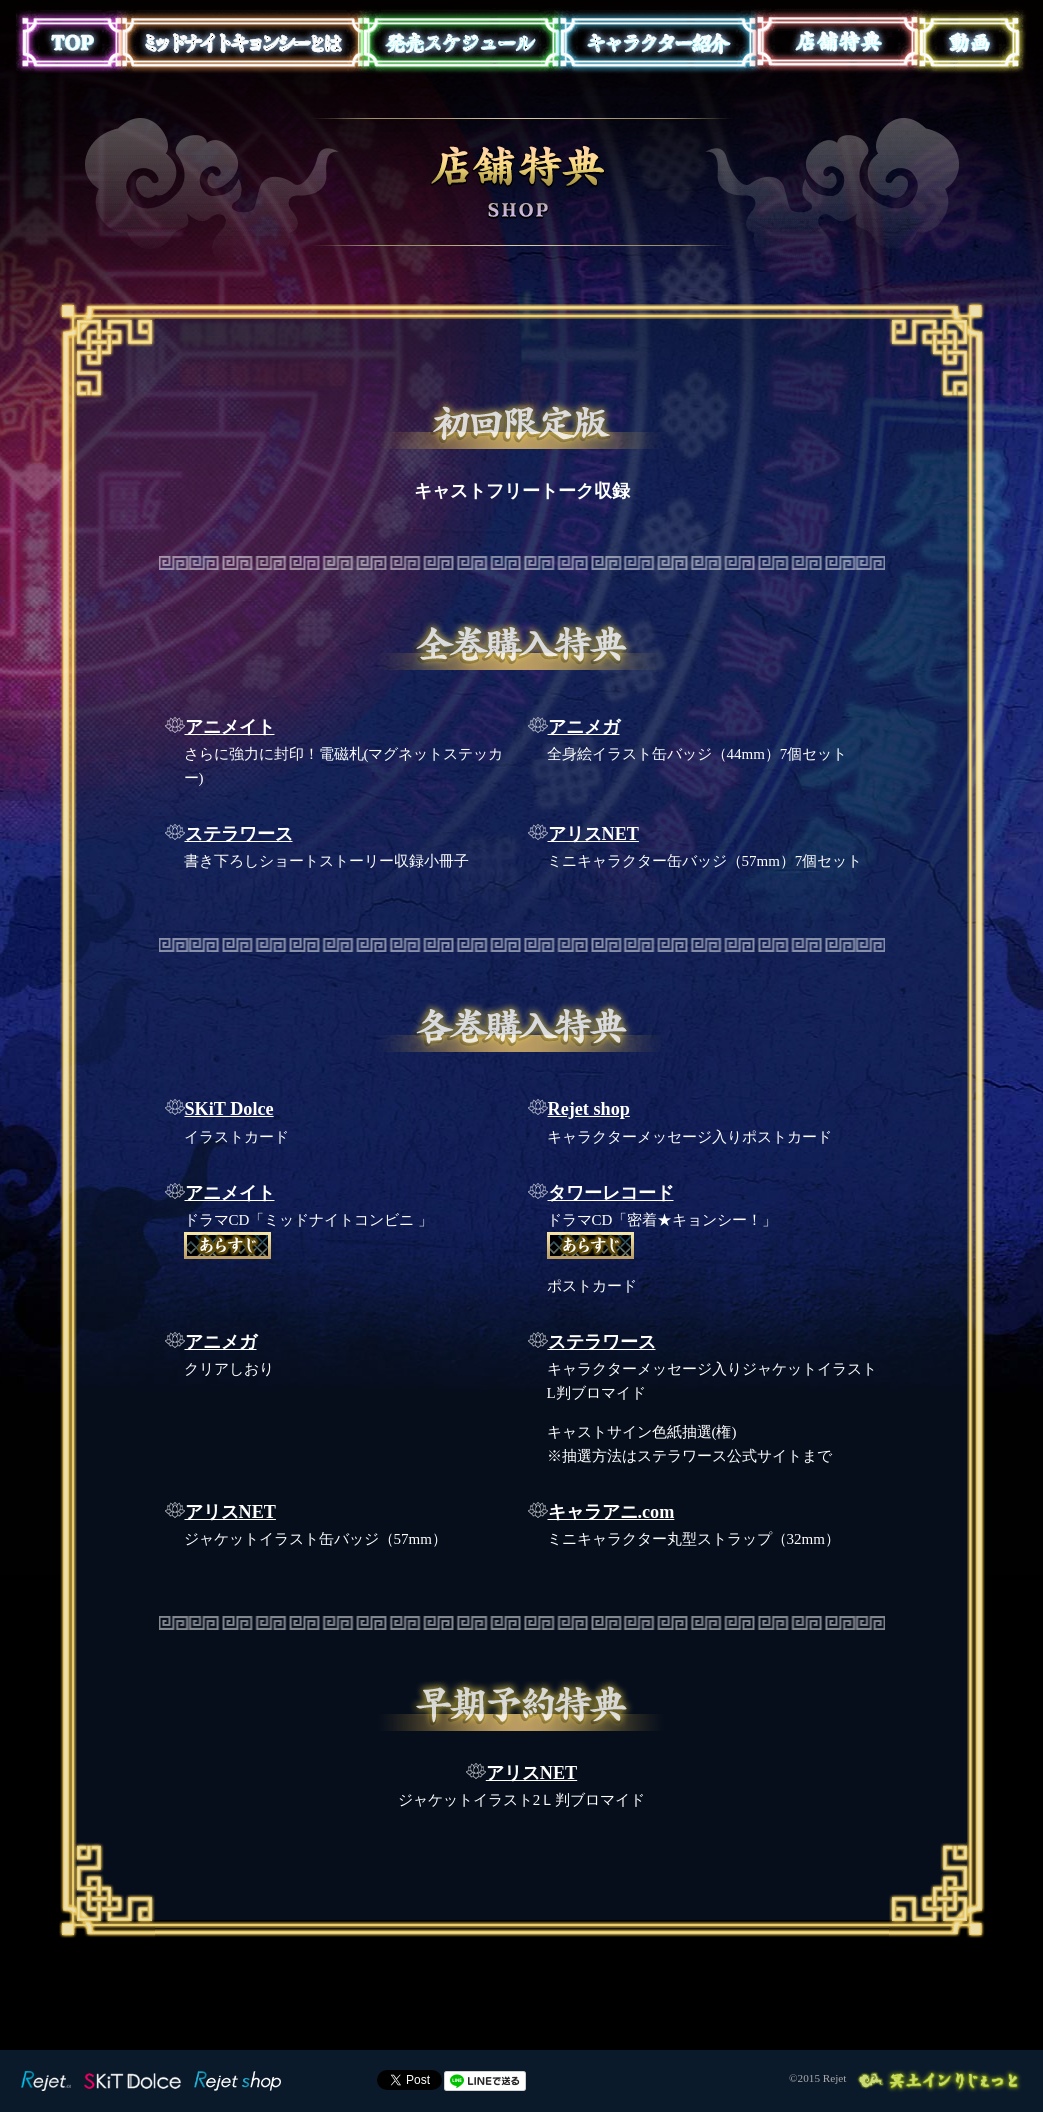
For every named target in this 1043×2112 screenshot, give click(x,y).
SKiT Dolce (229, 1109)
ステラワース (239, 834)
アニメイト (230, 727)
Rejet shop (589, 1109)
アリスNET (593, 834)
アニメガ (584, 727)
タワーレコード (611, 1193)
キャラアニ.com (611, 1512)
